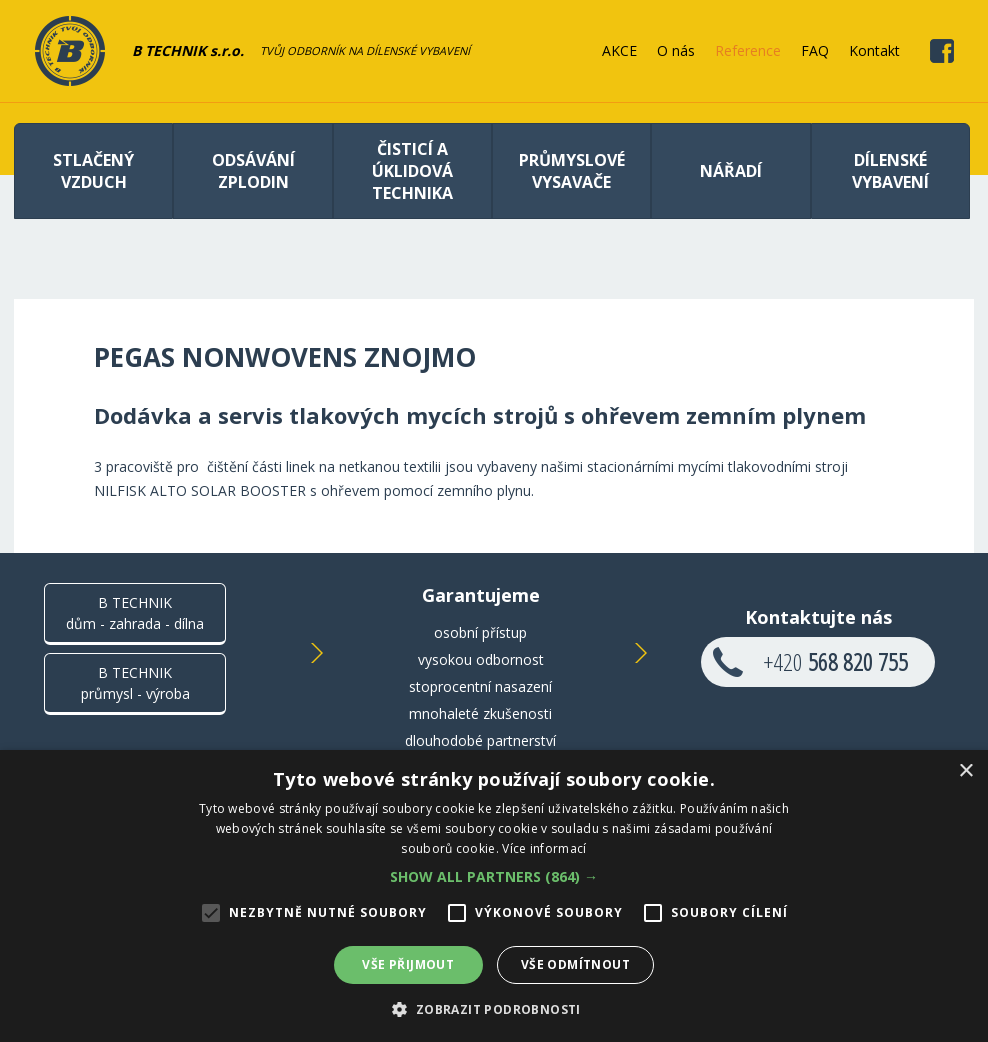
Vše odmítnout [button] (575, 964)
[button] (494, 876)
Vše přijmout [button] (408, 964)
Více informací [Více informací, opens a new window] (544, 848)
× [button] (965, 771)
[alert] (494, 896)
